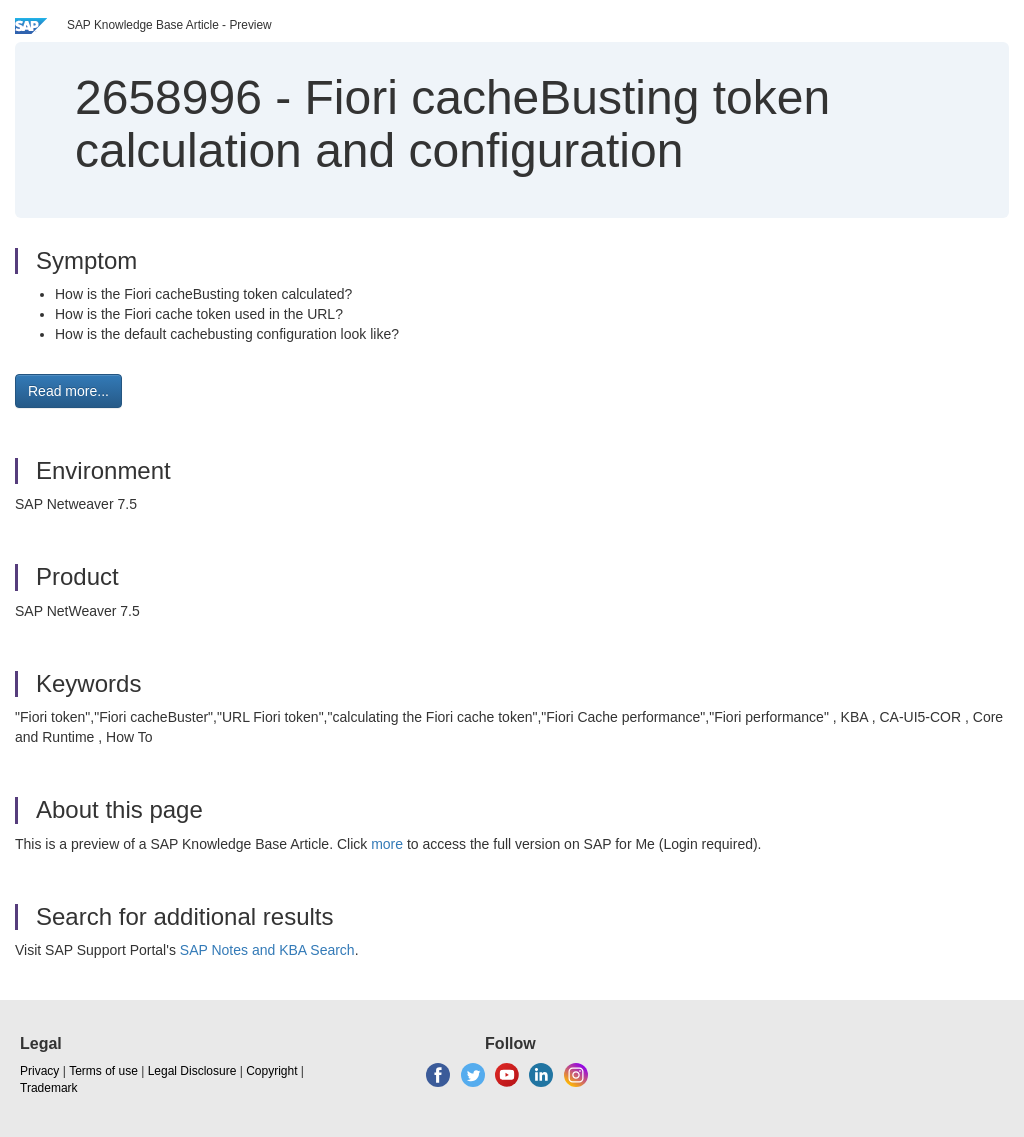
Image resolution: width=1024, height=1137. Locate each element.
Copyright (271, 1071)
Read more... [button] (68, 391)
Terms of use (103, 1071)
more (387, 844)
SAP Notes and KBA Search (267, 950)
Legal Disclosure (192, 1071)
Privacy (39, 1071)
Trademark (49, 1088)
